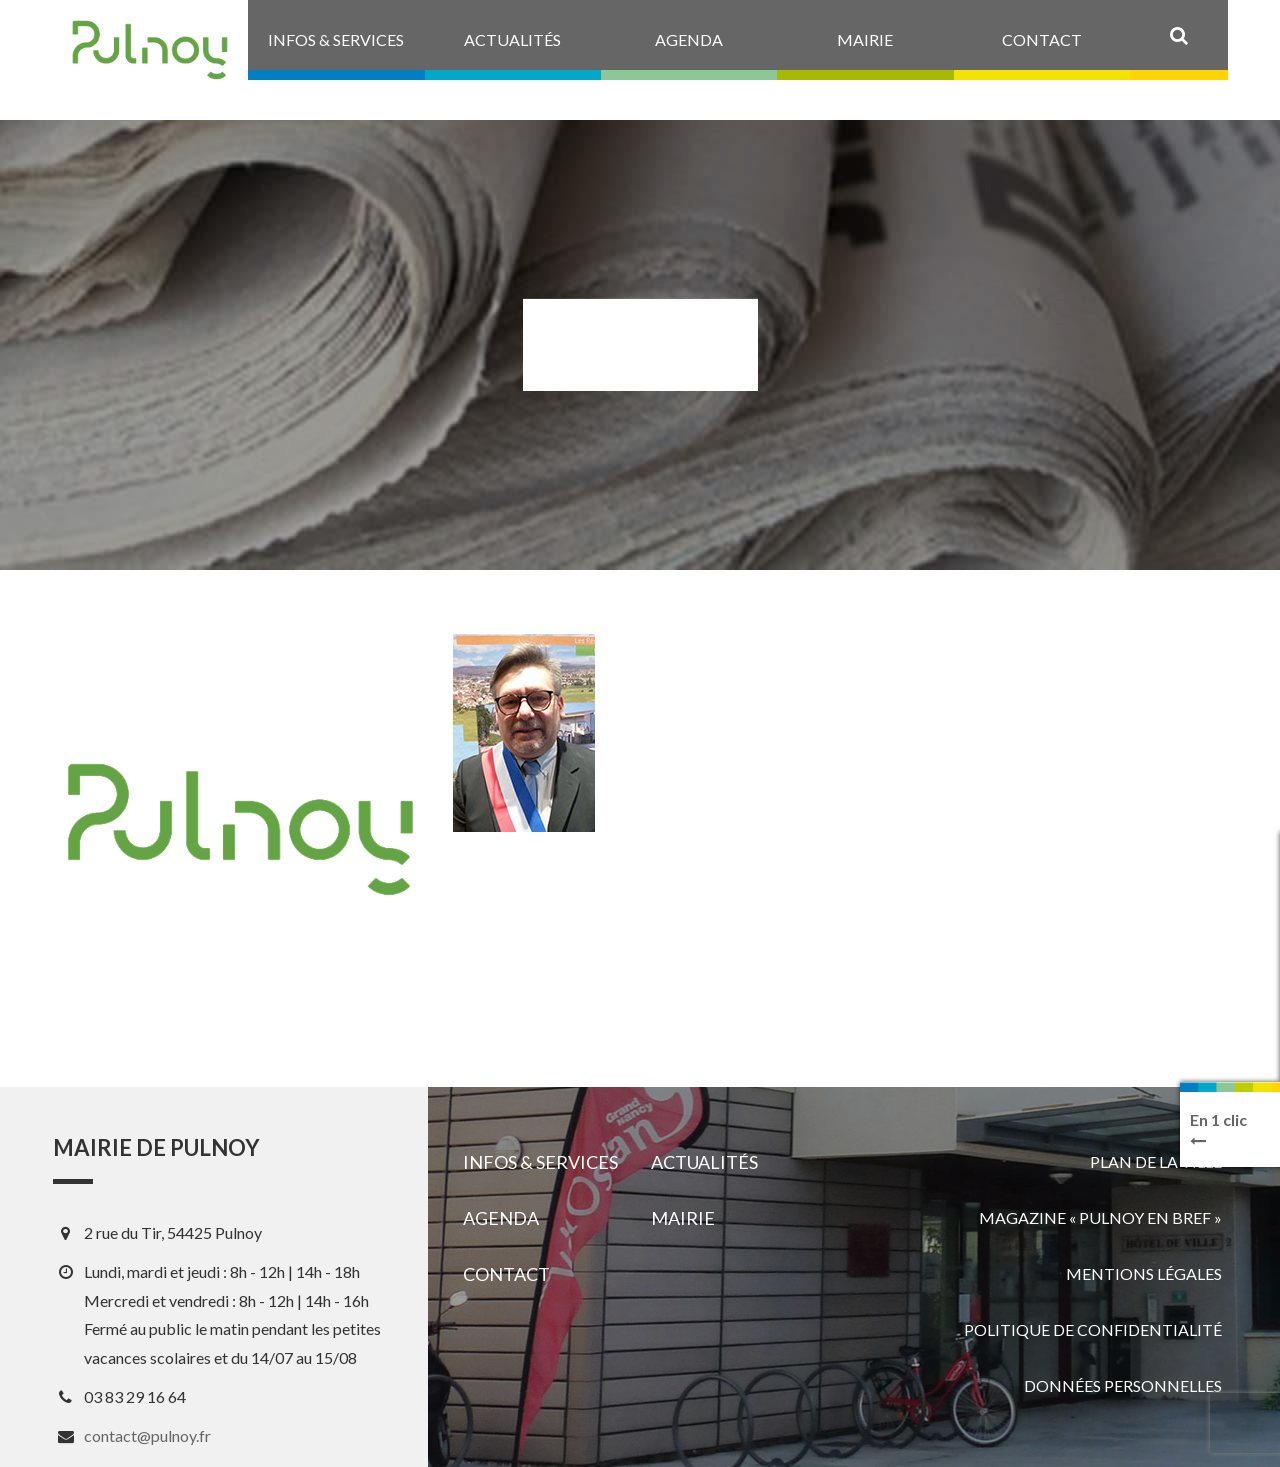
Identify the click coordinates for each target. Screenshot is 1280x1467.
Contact (506, 1274)
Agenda (501, 1218)
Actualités (704, 1162)
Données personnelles (1123, 1385)
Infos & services (540, 1162)
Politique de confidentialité (1093, 1329)
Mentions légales (1144, 1273)
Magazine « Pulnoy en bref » (1100, 1217)
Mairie (683, 1218)
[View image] (524, 733)
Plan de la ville (1156, 1161)
